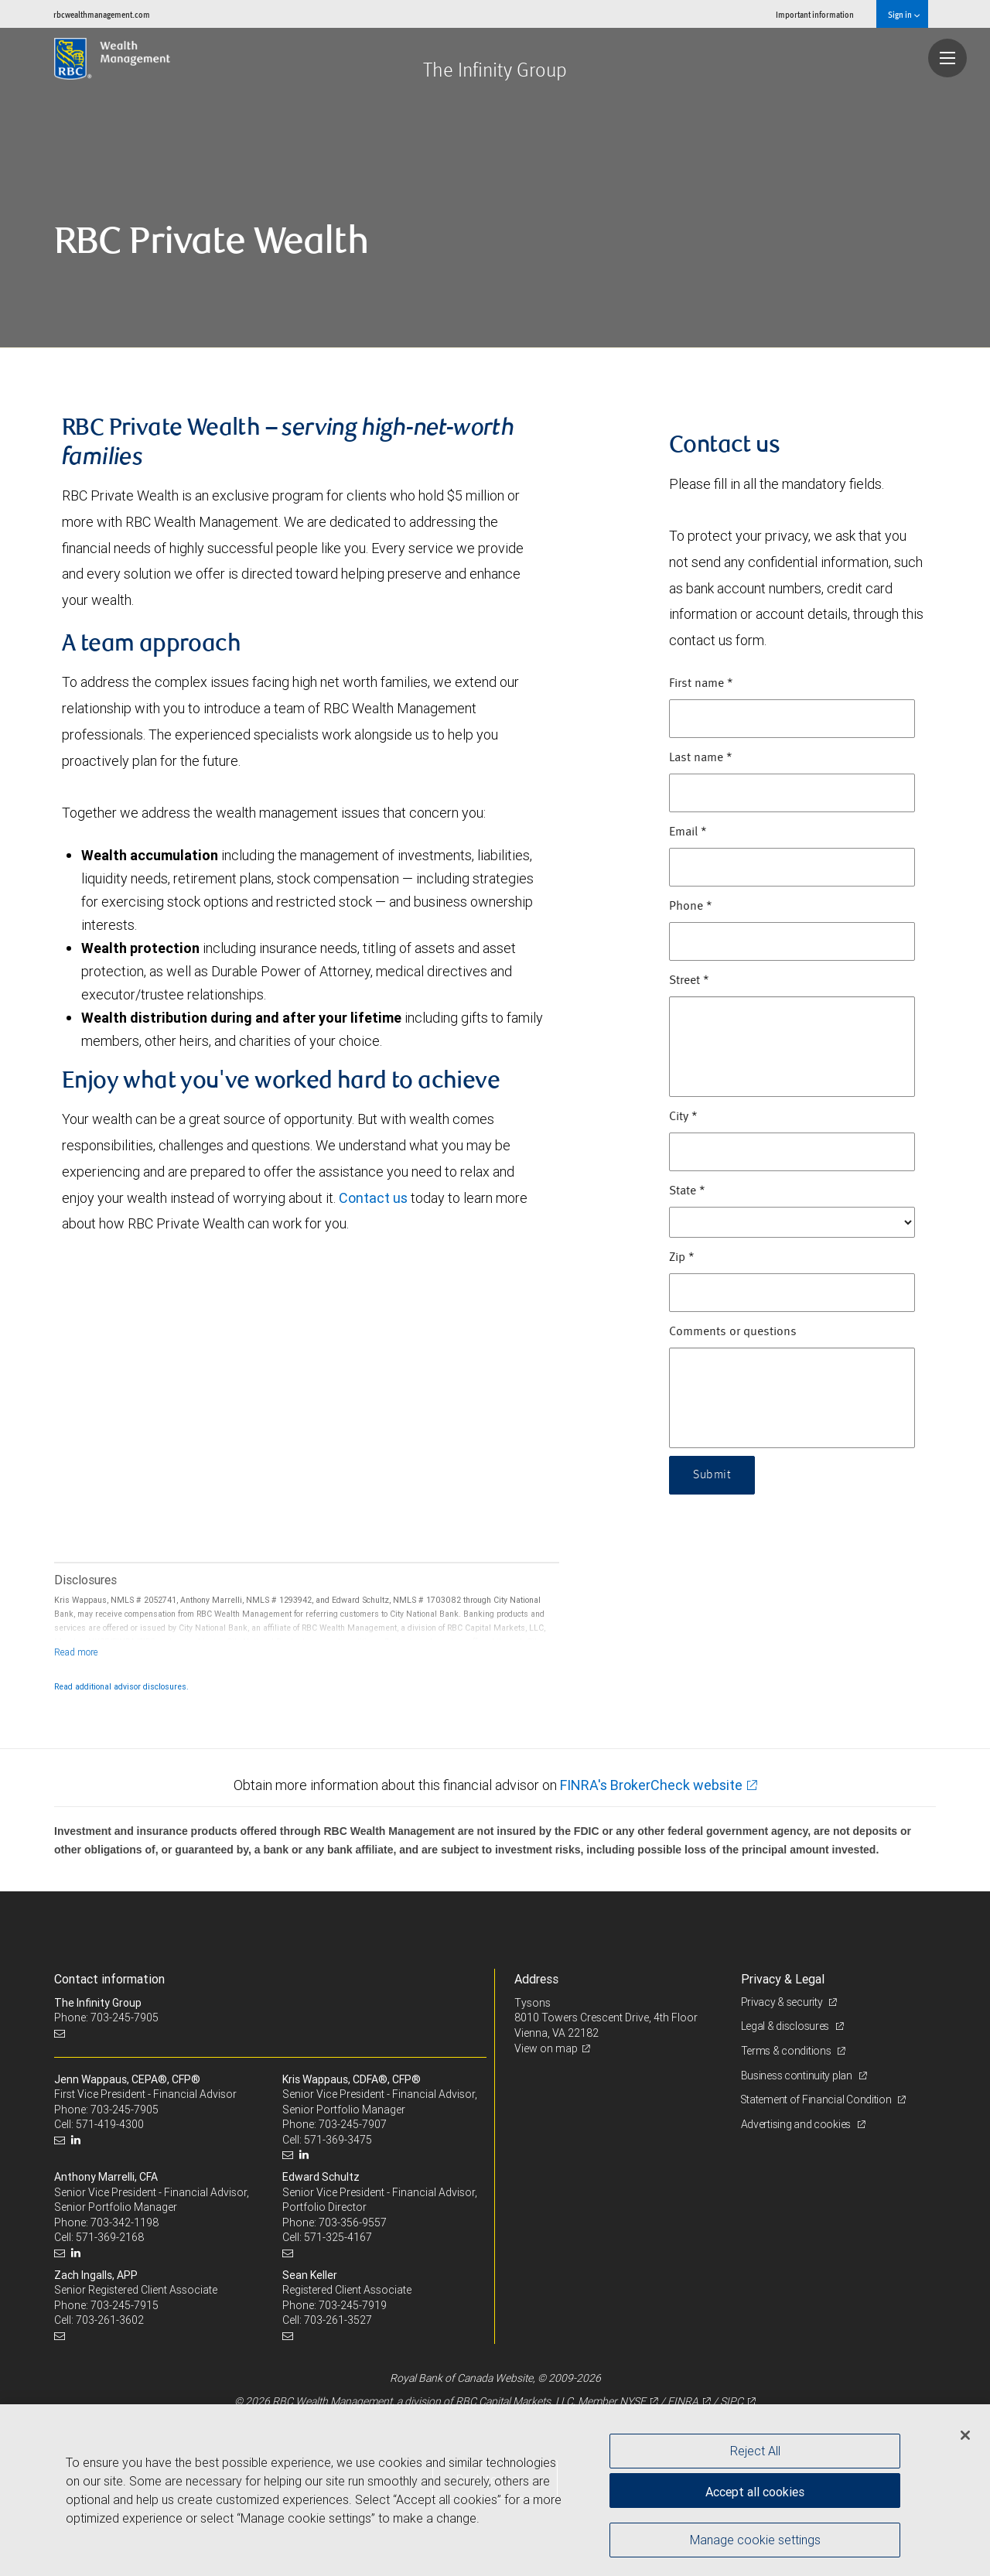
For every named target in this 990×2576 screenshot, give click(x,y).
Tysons (532, 2003)
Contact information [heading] (109, 1979)
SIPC (731, 2401)
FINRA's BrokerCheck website (651, 1785)
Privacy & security (783, 2002)
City (683, 1117)
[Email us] (61, 2033)
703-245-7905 (124, 2109)
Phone (690, 906)
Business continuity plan (798, 2075)
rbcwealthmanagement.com (101, 14)
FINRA (682, 2401)
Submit (712, 1475)
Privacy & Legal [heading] (782, 1979)
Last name (700, 758)
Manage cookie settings (755, 2539)
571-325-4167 (338, 2237)
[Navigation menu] (947, 58)
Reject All (755, 2450)
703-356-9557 (353, 2222)
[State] (792, 1222)
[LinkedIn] (77, 2140)
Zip (682, 1258)
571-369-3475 (338, 2140)
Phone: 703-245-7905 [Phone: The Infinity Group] (106, 2017)
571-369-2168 (110, 2237)
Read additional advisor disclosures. (121, 1686)
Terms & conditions (787, 2051)
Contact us (373, 1198)
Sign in (904, 14)
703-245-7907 (353, 2124)
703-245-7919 (353, 2305)
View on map (546, 2048)
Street (689, 981)
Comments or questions (733, 1332)
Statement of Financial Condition (818, 2099)
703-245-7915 (124, 2305)
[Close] (965, 2435)
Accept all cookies (754, 2491)
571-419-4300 (110, 2124)
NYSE (633, 2401)
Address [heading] (536, 1979)
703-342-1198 (124, 2222)
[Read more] (76, 1652)
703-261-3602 (110, 2320)
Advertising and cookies (797, 2124)
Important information (815, 14)
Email (688, 832)
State (687, 1191)
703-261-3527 (338, 2320)
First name (701, 684)
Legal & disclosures (786, 2026)
